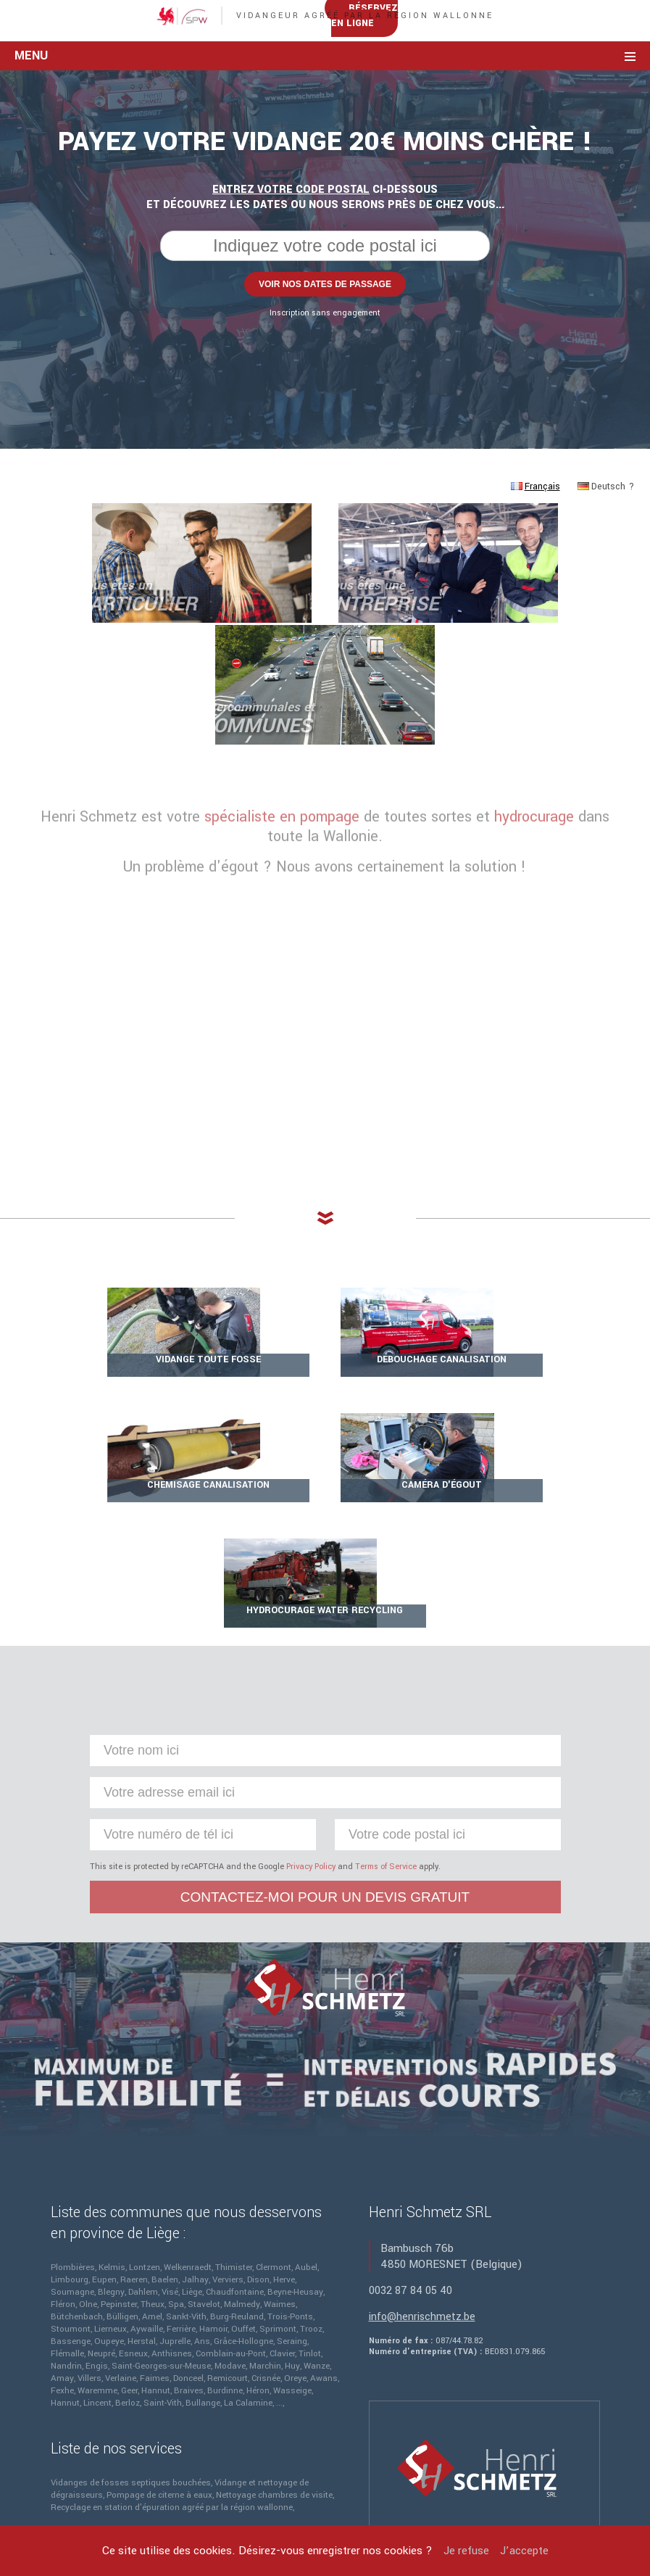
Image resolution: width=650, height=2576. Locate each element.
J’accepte (524, 2551)
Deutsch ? (606, 610)
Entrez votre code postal (291, 312)
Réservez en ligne (539, 91)
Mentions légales (231, 2480)
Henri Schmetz (423, 2480)
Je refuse (466, 2551)
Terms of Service (386, 1731)
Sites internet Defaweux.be (443, 2495)
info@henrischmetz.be (422, 2182)
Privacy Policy (311, 1731)
